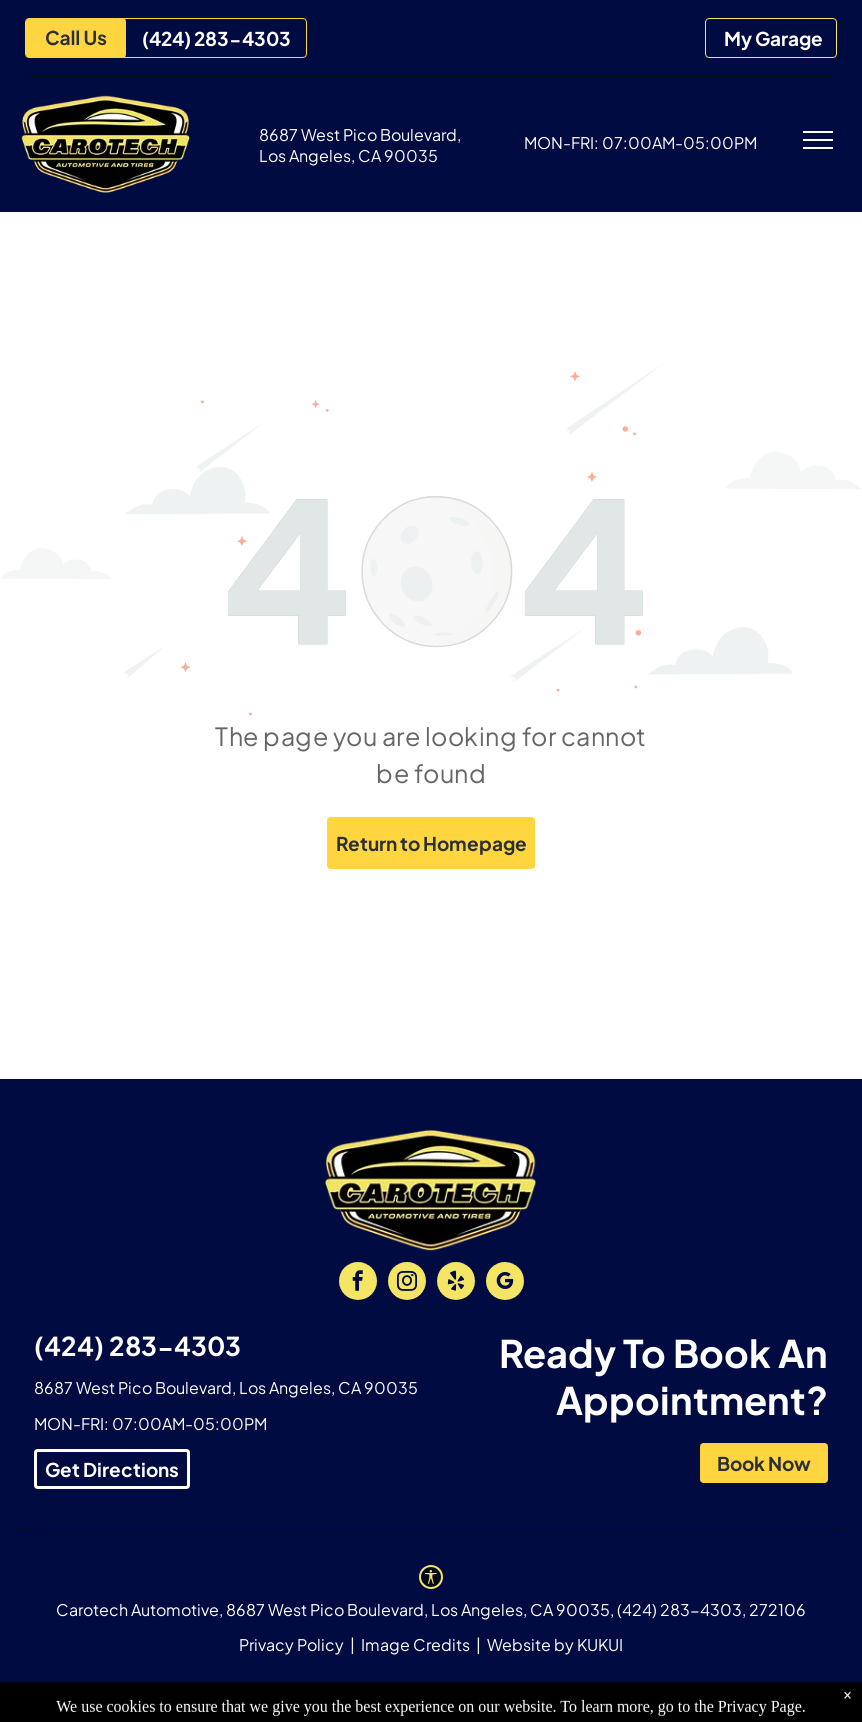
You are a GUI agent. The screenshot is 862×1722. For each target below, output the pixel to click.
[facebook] (358, 1283)
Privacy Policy (291, 1644)
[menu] (818, 140)
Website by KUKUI (555, 1644)
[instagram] (407, 1283)
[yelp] (456, 1283)
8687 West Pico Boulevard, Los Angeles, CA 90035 (360, 145)
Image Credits (415, 1644)
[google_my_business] (505, 1283)
